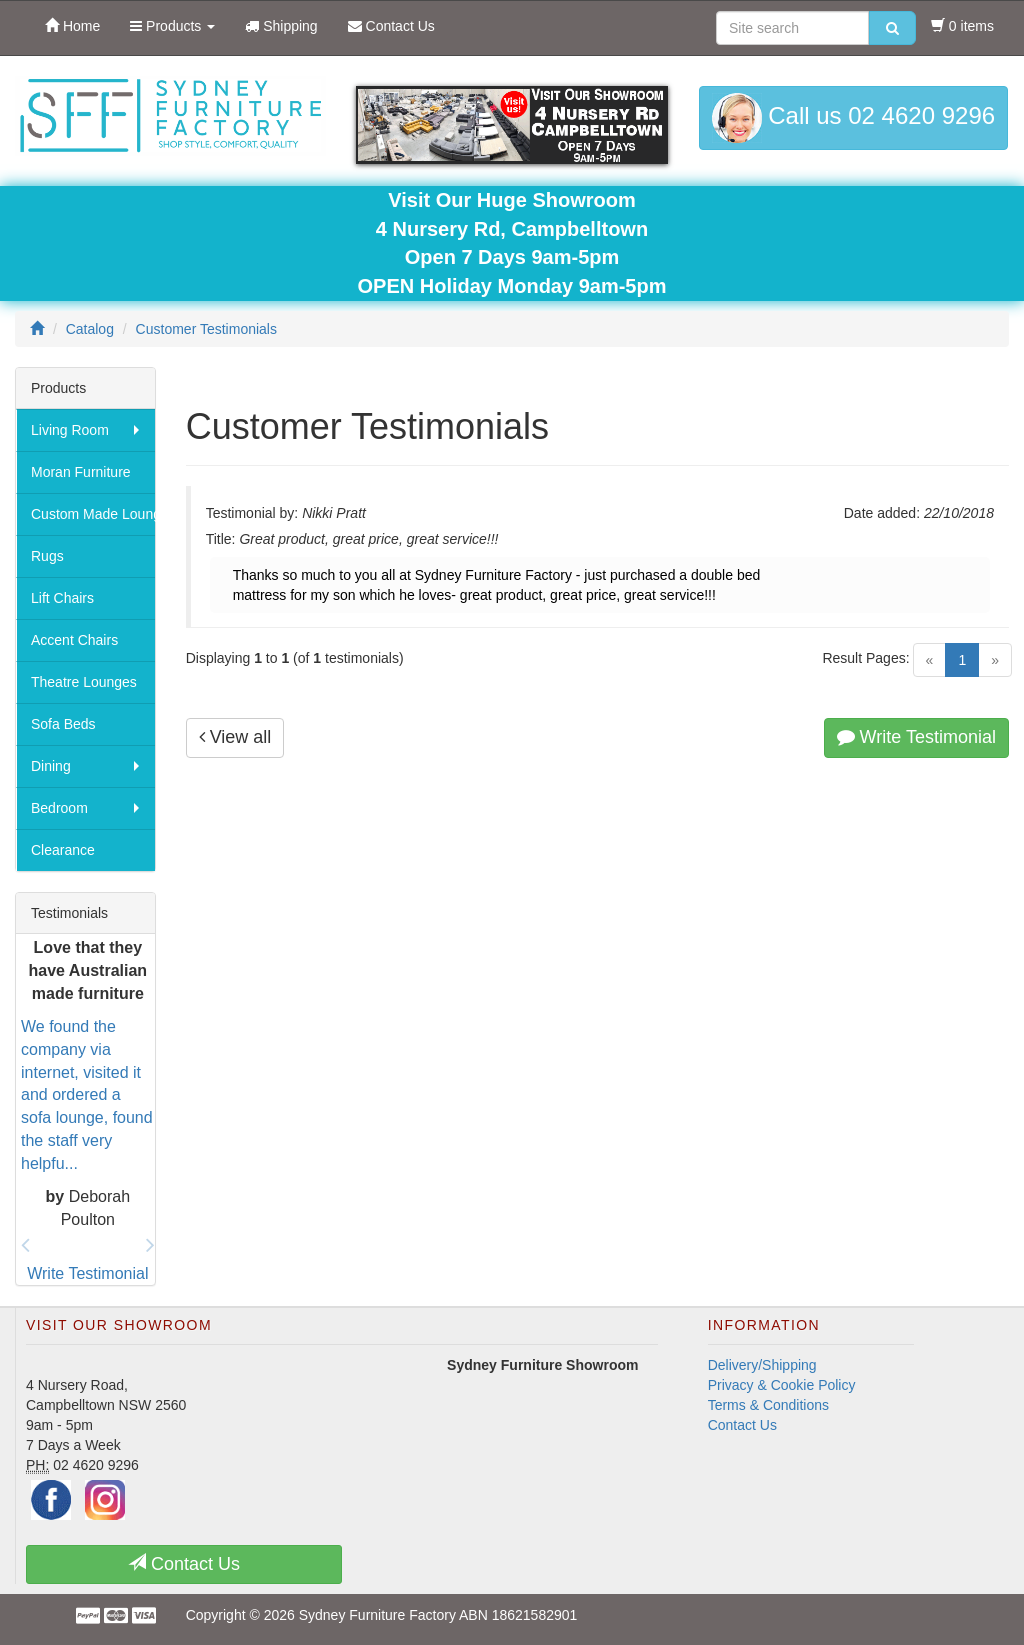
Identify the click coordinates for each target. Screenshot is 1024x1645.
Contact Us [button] (184, 1563)
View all (235, 737)
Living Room (70, 430)
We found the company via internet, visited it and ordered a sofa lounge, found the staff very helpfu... (87, 1095)
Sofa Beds (63, 724)
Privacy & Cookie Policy (782, 1385)
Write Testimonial (916, 737)
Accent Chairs (74, 640)
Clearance (63, 850)
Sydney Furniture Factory (377, 1615)
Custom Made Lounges (93, 514)
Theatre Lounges (84, 682)
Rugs (47, 556)
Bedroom (59, 808)
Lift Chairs (62, 598)
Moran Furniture (81, 472)
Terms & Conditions (768, 1405)
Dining (51, 766)
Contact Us (742, 1425)
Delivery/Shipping (762, 1365)
